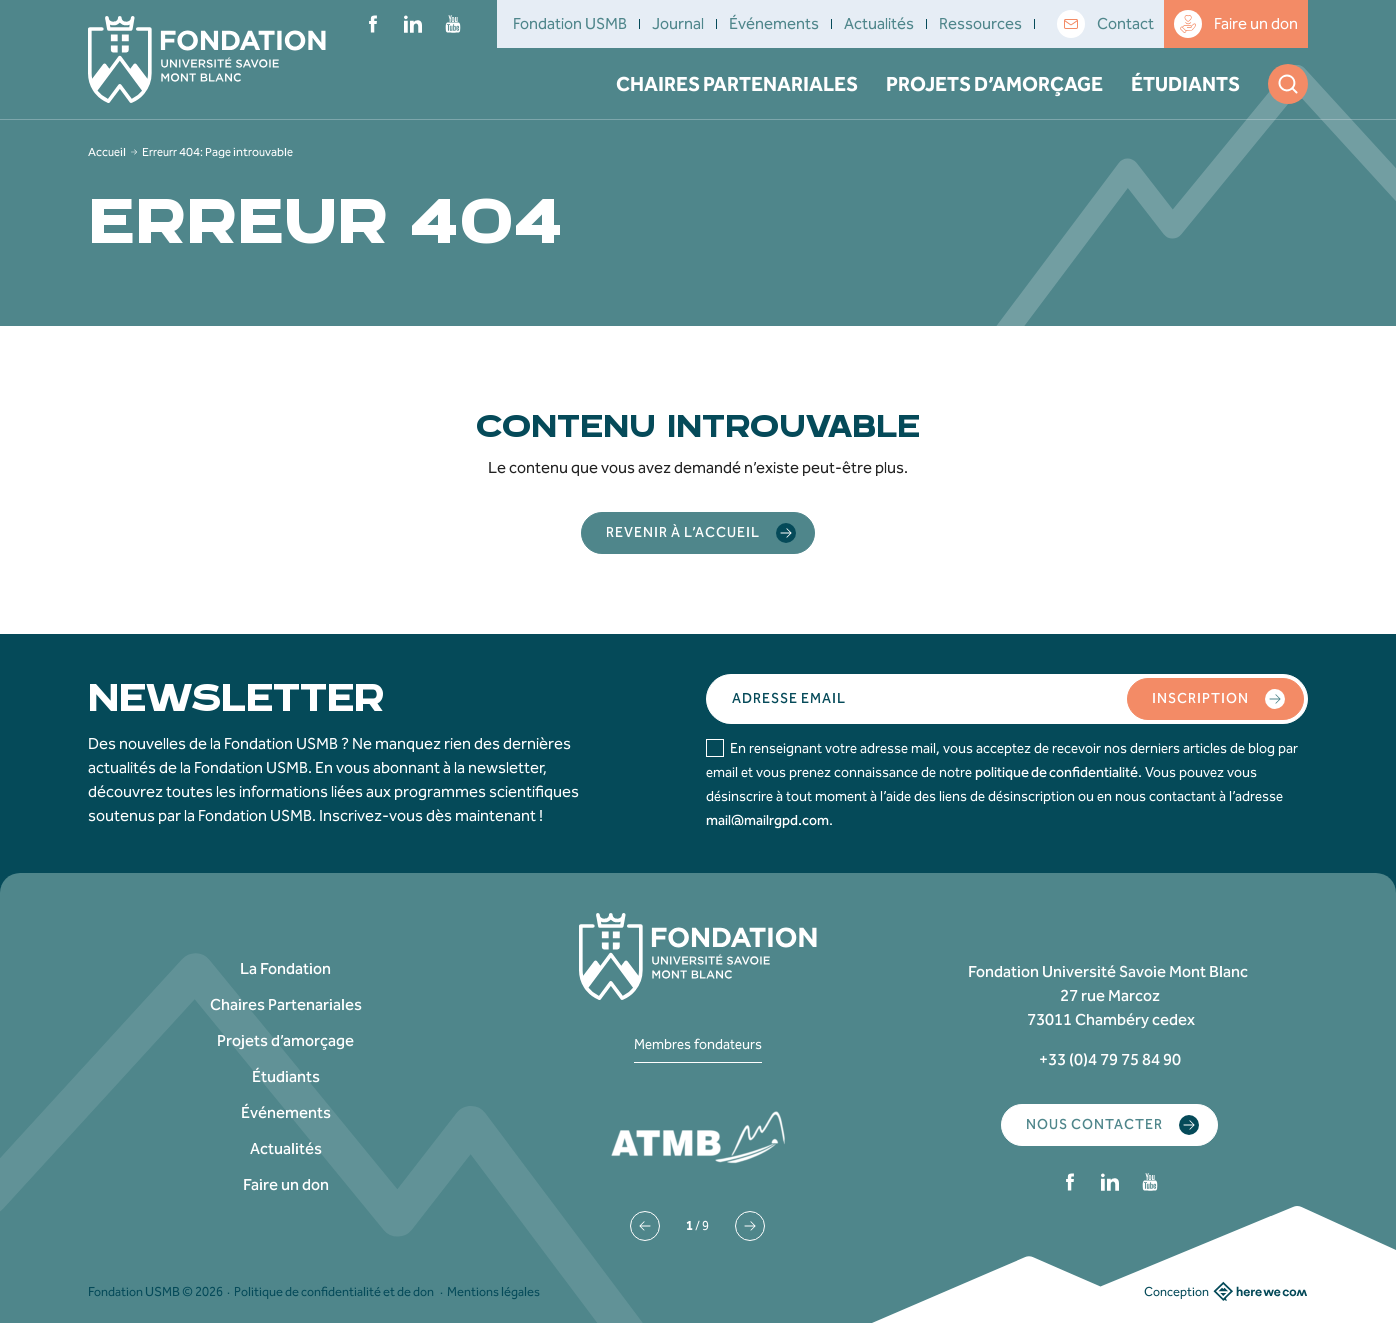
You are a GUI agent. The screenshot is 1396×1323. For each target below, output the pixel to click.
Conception (1226, 1291)
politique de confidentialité (1056, 772)
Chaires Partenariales (737, 84)
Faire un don (1236, 24)
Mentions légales (493, 1291)
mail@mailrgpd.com (767, 820)
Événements (774, 23)
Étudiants (1185, 84)
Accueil (107, 152)
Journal (678, 23)
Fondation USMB (570, 23)
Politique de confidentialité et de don (334, 1291)
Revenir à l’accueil (701, 533)
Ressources (980, 23)
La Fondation (285, 968)
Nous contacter (1112, 1125)
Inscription (1218, 699)
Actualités (879, 23)
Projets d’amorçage (994, 84)
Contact (1105, 24)
